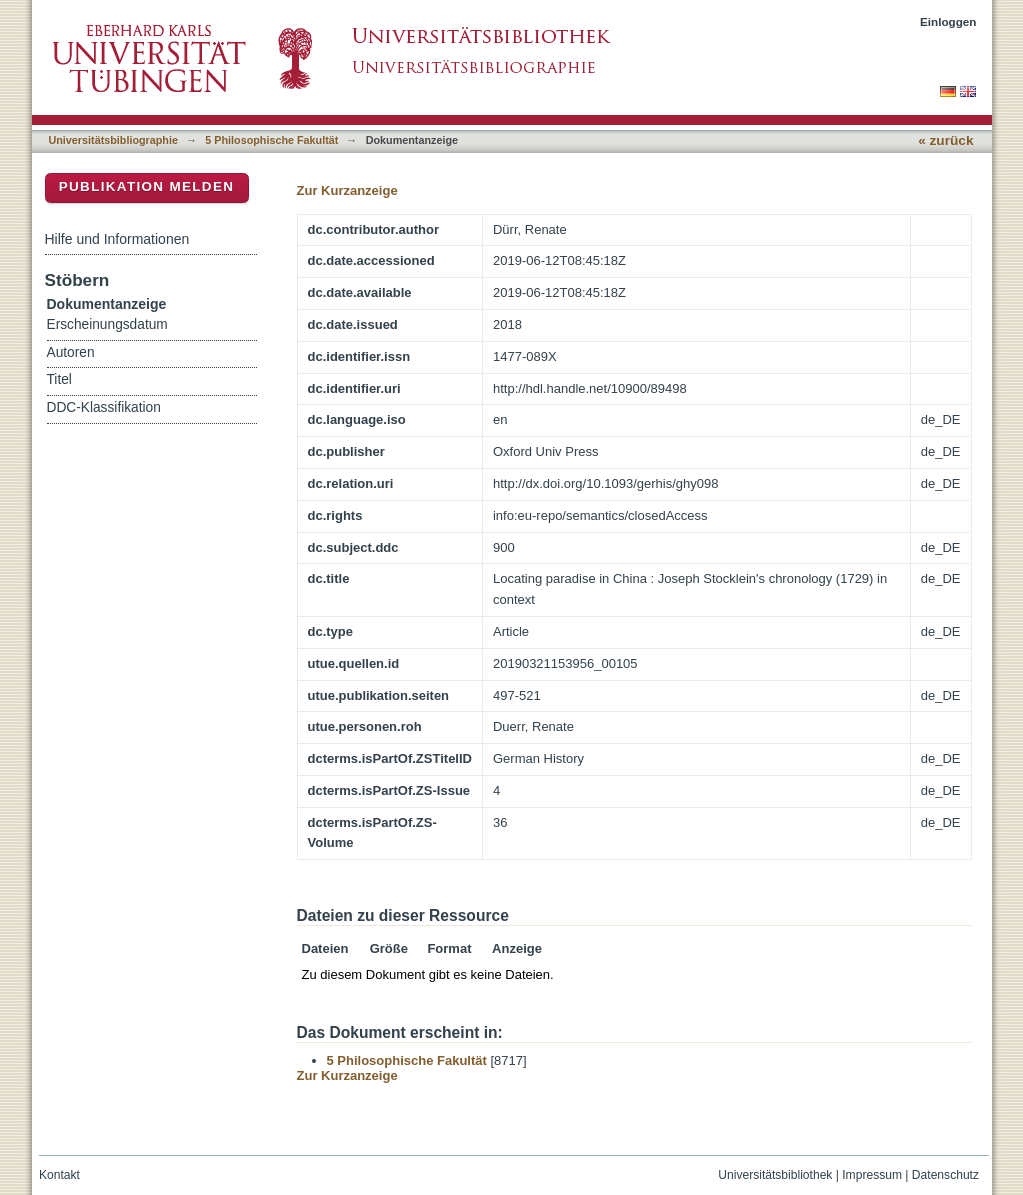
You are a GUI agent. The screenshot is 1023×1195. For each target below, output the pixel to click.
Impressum (872, 1175)
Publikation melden (147, 186)
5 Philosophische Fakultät (271, 140)
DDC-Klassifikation (104, 407)
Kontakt (59, 1175)
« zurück (945, 140)
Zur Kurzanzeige (347, 190)
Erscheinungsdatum (107, 324)
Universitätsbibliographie (113, 140)
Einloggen (948, 21)
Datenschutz (945, 1175)
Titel (59, 379)
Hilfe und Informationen (117, 239)
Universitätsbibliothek (775, 1175)
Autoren (71, 352)
